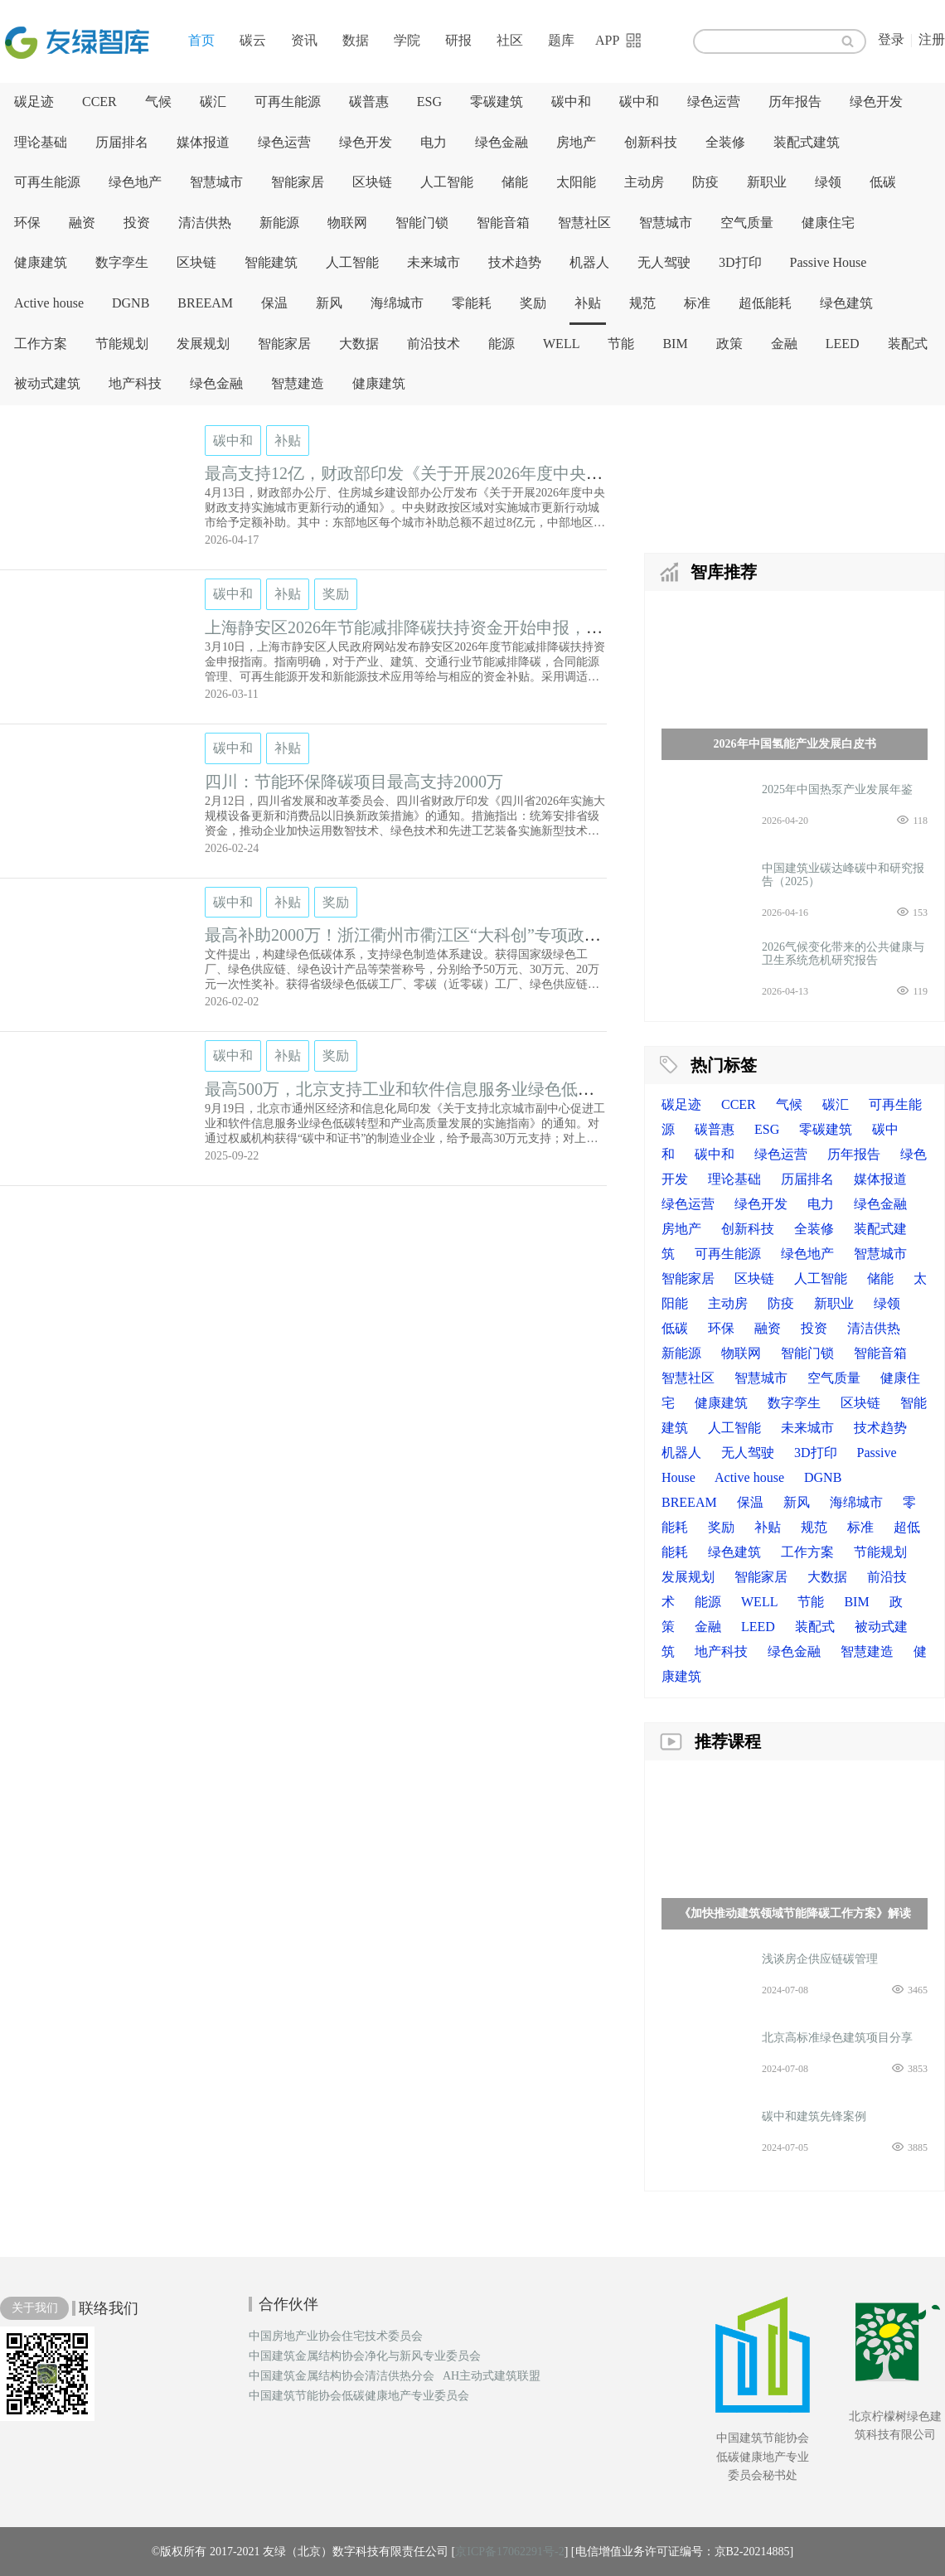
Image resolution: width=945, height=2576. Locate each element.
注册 (931, 39)
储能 (515, 182)
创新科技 (650, 142)
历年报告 (794, 101)
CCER (99, 101)
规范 (642, 303)
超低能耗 (765, 303)
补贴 (587, 303)
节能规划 (121, 344)
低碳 (883, 182)
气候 (158, 101)
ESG (429, 101)
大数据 (359, 344)
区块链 (372, 182)
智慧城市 (216, 182)
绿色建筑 (846, 303)
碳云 (253, 40)
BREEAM (205, 303)
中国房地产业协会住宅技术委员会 (336, 2336)
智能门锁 (421, 222)
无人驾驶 (664, 262)
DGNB (130, 303)
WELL (561, 344)
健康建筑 (40, 262)
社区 (510, 40)
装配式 (908, 344)
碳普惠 (369, 101)
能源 (501, 344)
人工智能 (446, 182)
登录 (891, 39)
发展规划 (203, 344)
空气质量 (746, 222)
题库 (561, 40)
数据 (355, 40)
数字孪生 (121, 262)
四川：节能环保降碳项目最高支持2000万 (354, 781)
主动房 (644, 182)
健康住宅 (828, 222)
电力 (433, 142)
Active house (49, 303)
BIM (674, 344)
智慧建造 (297, 383)
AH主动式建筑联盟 (491, 2376)
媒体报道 (203, 142)
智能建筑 (271, 262)
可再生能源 (287, 101)
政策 (729, 344)
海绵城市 (397, 303)
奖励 (533, 303)
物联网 (347, 222)
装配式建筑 (806, 142)
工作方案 (40, 344)
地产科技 (135, 383)
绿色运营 (713, 101)
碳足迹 (34, 101)
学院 (407, 40)
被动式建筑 (47, 383)
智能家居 (297, 182)
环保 (27, 222)
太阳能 (576, 182)
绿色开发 (876, 101)
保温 (274, 303)
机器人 (589, 262)
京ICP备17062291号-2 (509, 2551)
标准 (697, 303)
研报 (458, 40)
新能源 (279, 222)
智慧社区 (584, 222)
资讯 (304, 40)
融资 (82, 222)
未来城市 (433, 262)
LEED (843, 344)
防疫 (705, 182)
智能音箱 (503, 222)
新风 (329, 303)
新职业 (767, 182)
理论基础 (40, 142)
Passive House (828, 262)
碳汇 (213, 101)
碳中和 (571, 101)
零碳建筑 (496, 101)
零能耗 (472, 303)
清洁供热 (204, 222)
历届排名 (121, 142)
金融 (784, 344)
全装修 (725, 142)
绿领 (828, 182)
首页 (201, 40)
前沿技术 (433, 344)
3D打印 (740, 262)
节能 (621, 344)
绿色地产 (135, 182)
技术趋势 (514, 262)
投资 (137, 222)
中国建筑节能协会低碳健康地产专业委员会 (359, 2396)
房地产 (576, 142)
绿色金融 (501, 142)
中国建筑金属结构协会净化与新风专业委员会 (365, 2356)
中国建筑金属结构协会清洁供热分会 (341, 2376)
